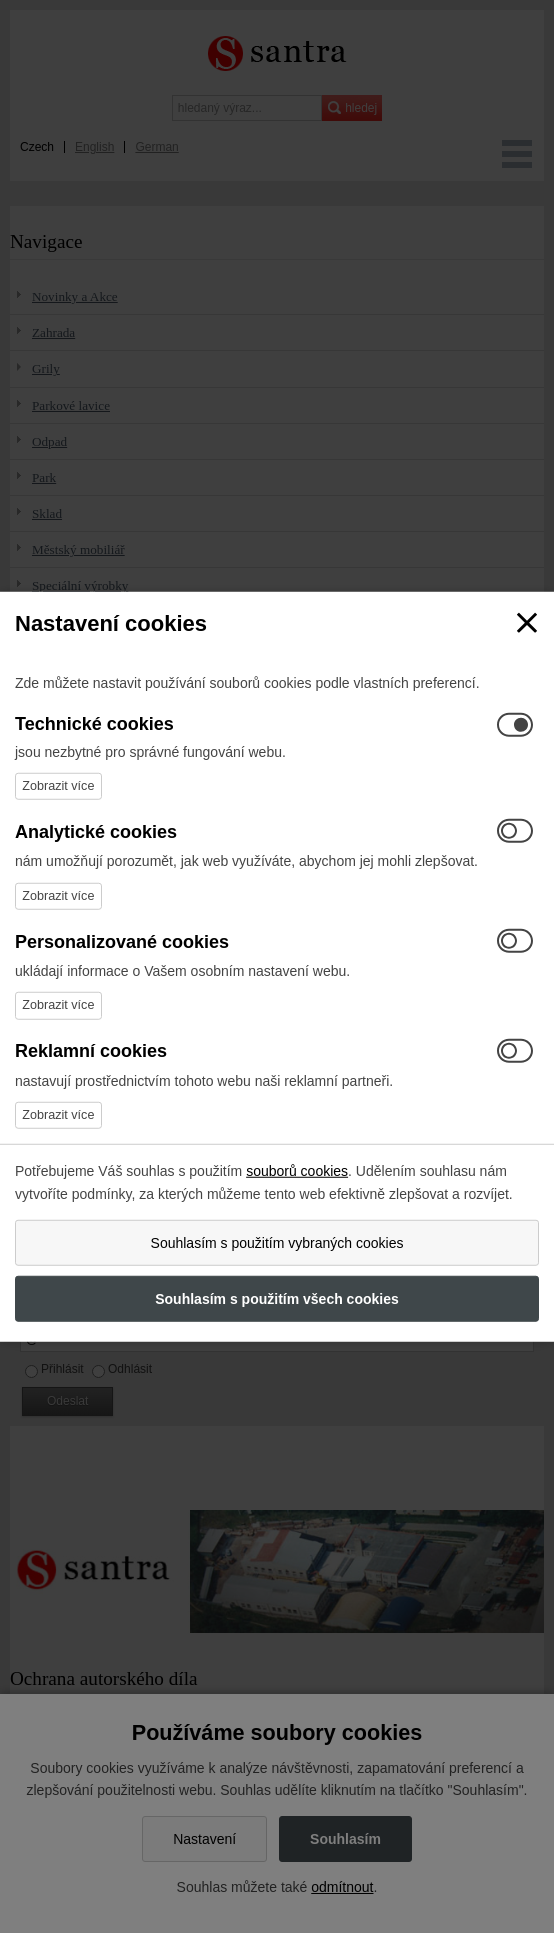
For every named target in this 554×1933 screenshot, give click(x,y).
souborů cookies (297, 1171)
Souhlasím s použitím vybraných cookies (277, 1243)
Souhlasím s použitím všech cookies (277, 1299)
